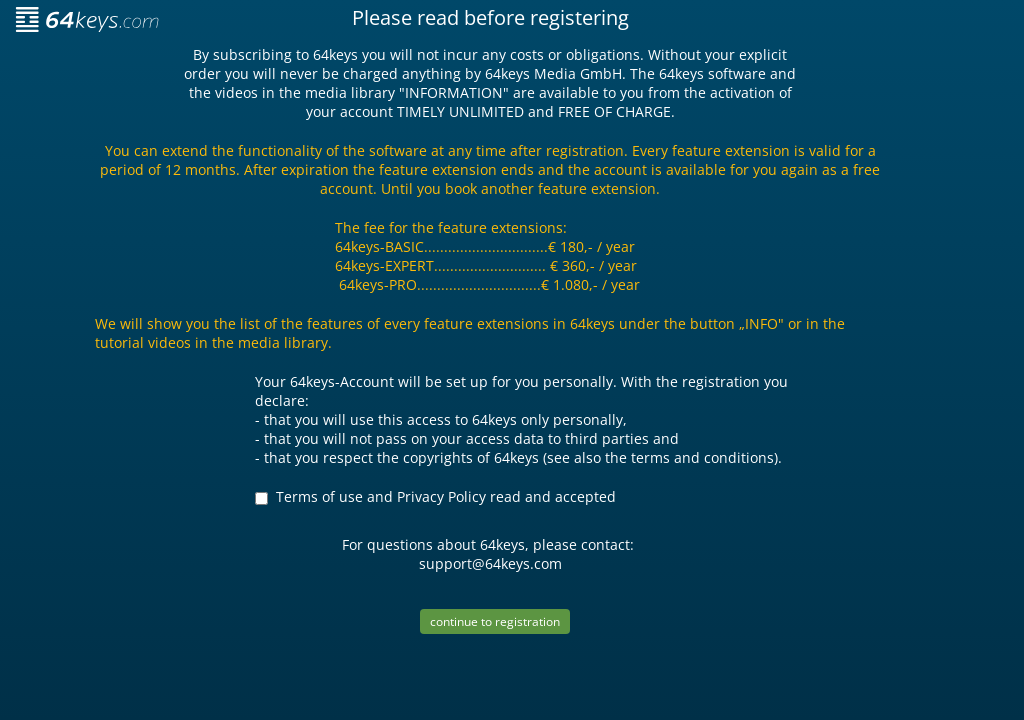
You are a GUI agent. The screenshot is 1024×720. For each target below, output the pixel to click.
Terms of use (319, 496)
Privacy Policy (441, 496)
